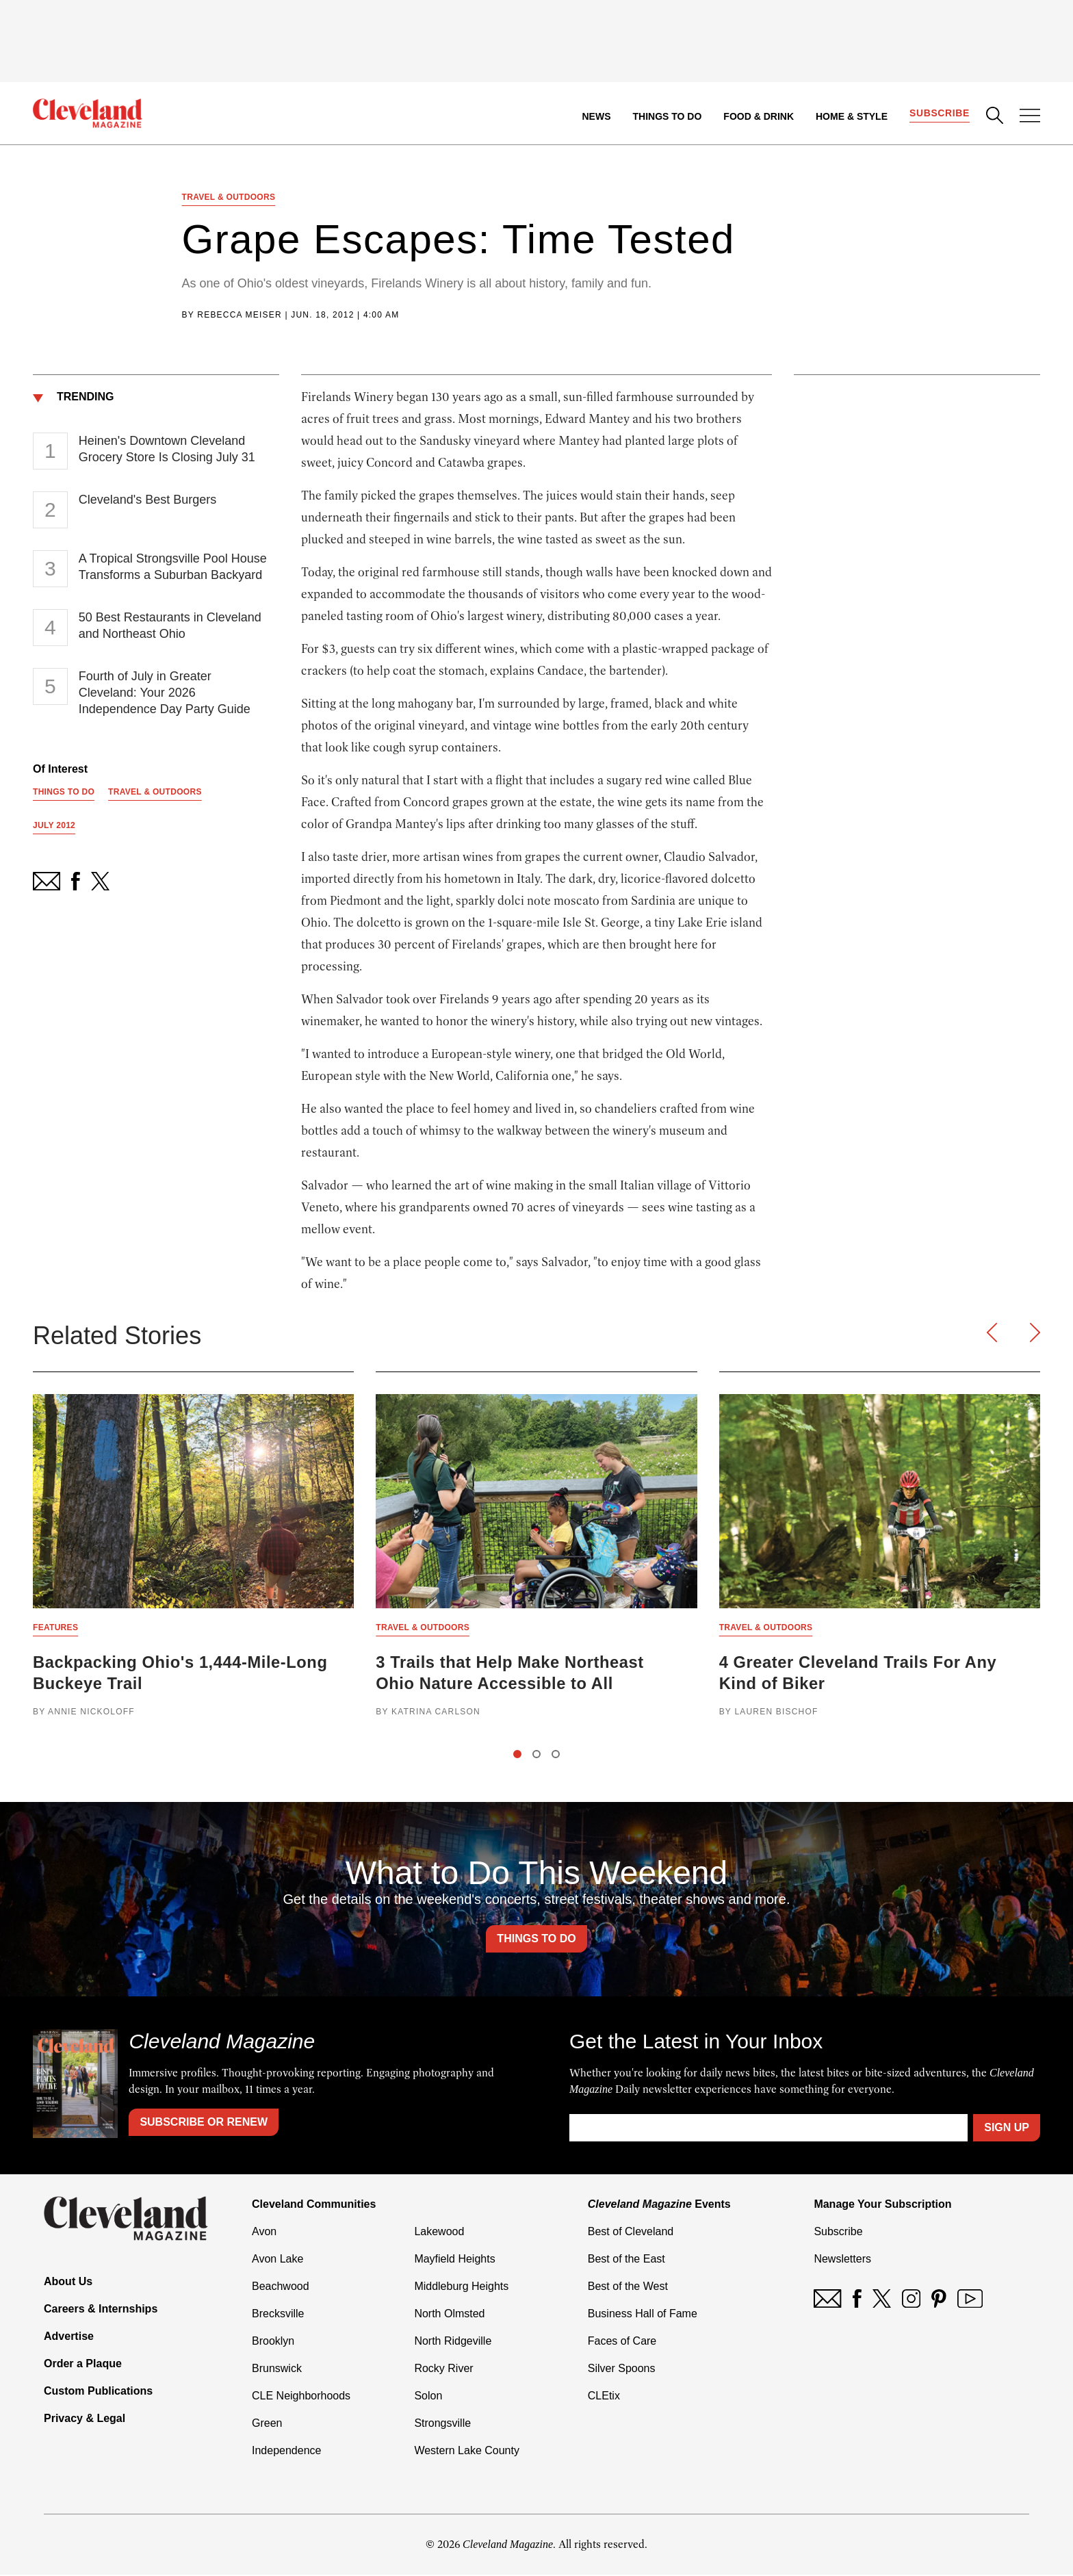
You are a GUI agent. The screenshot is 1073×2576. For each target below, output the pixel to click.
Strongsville (442, 2424)
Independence (286, 2452)
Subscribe (939, 113)
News (596, 116)
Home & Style (851, 116)
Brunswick (277, 2369)
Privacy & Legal (84, 2419)
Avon (264, 2233)
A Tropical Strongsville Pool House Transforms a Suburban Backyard (173, 567)
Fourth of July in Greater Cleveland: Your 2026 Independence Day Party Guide (164, 693)
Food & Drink (758, 116)
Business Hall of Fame (642, 2315)
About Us (68, 2283)
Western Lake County (466, 2452)
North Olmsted (449, 2315)
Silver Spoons (622, 2369)
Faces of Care (622, 2342)
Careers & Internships (100, 2310)
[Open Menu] (1030, 117)
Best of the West (628, 2287)
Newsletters (842, 2260)
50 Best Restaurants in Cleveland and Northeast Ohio (170, 626)
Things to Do (666, 116)
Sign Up (1006, 2129)
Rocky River (443, 2369)
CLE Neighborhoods (301, 2397)
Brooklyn (273, 2342)
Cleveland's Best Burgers (148, 500)
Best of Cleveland (630, 2233)
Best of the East (626, 2260)
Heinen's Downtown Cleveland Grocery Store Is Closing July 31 (167, 450)
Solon (428, 2397)
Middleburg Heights (461, 2287)
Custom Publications (98, 2392)
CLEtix (604, 2397)
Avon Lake (277, 2260)
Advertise (69, 2337)
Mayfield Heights (454, 2260)
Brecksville (278, 2315)
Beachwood (280, 2287)
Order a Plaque (83, 2365)
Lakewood (439, 2233)
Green (267, 2424)
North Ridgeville (452, 2342)
